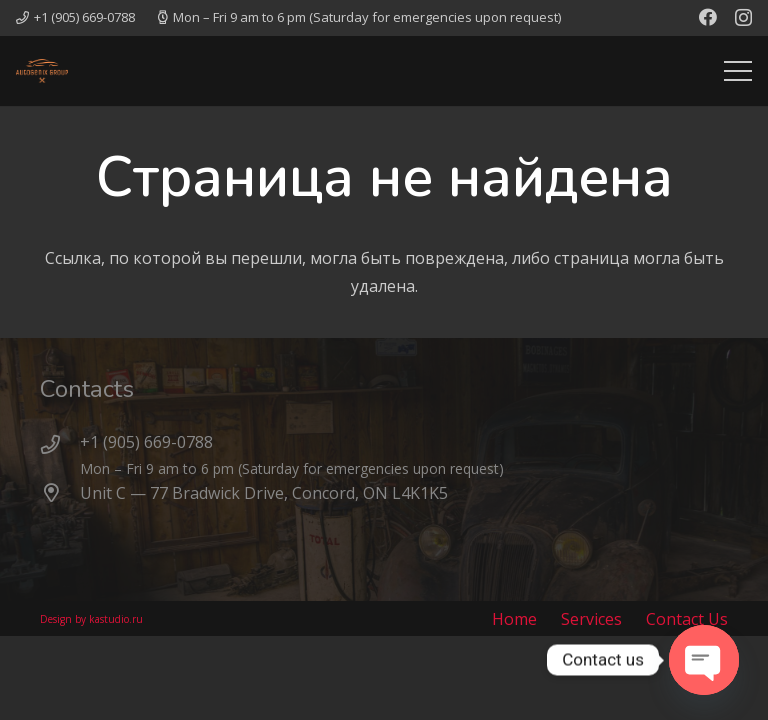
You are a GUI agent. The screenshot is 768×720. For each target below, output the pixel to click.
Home (514, 619)
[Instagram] (743, 18)
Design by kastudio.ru (91, 619)
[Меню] (738, 71)
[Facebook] (708, 17)
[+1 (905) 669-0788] (60, 445)
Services (591, 619)
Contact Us (687, 619)
